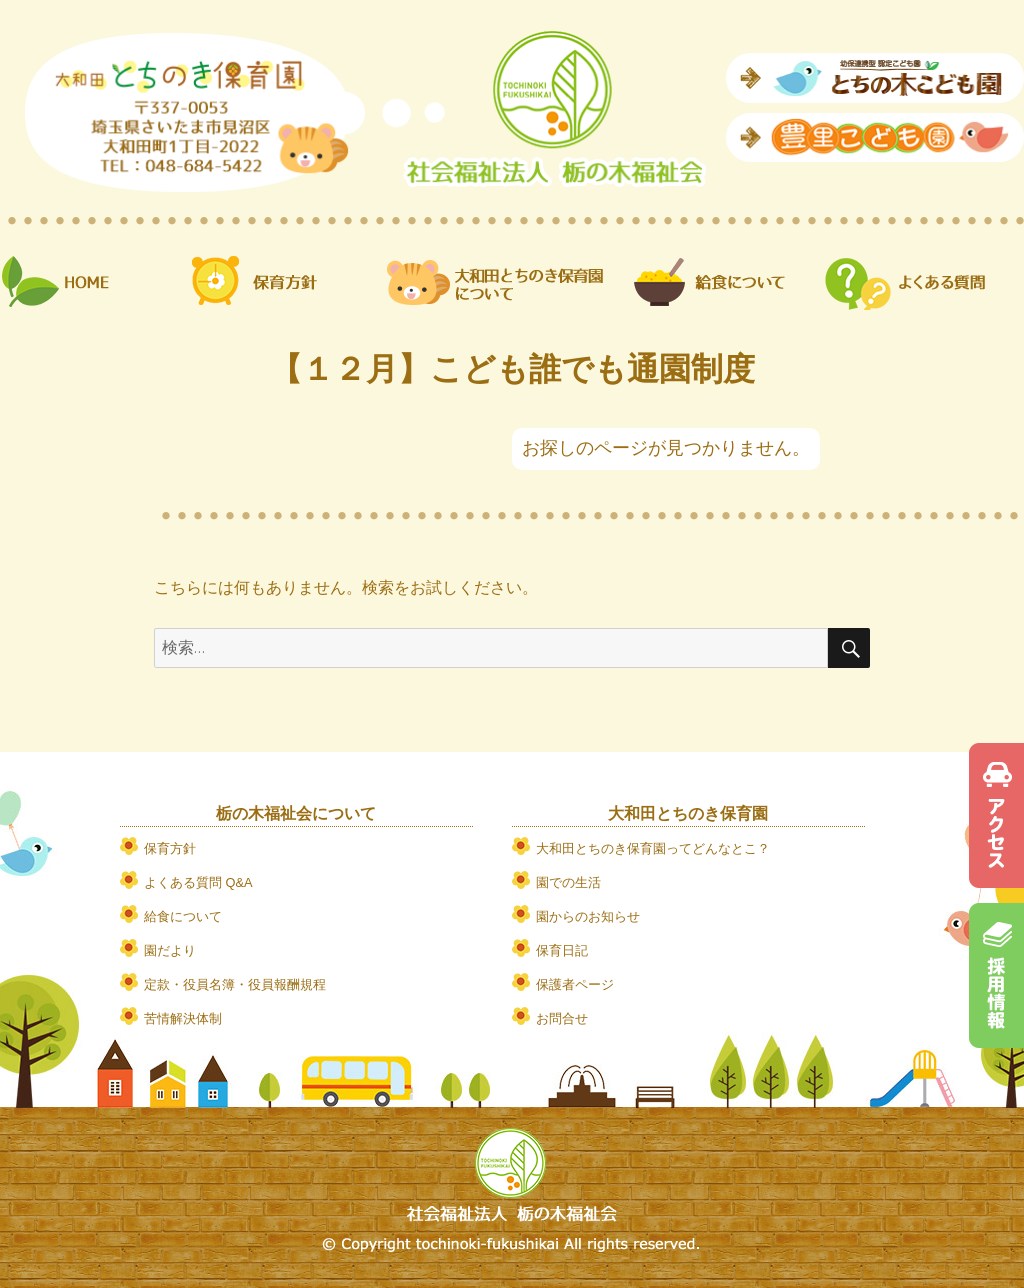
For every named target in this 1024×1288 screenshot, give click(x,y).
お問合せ (562, 1018)
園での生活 (568, 882)
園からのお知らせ (588, 916)
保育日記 (562, 950)
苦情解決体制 (183, 1018)
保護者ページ (575, 984)
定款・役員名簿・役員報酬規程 (235, 984)
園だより (170, 950)
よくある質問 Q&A (198, 882)
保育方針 (170, 848)
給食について (183, 916)
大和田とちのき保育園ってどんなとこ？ (653, 848)
